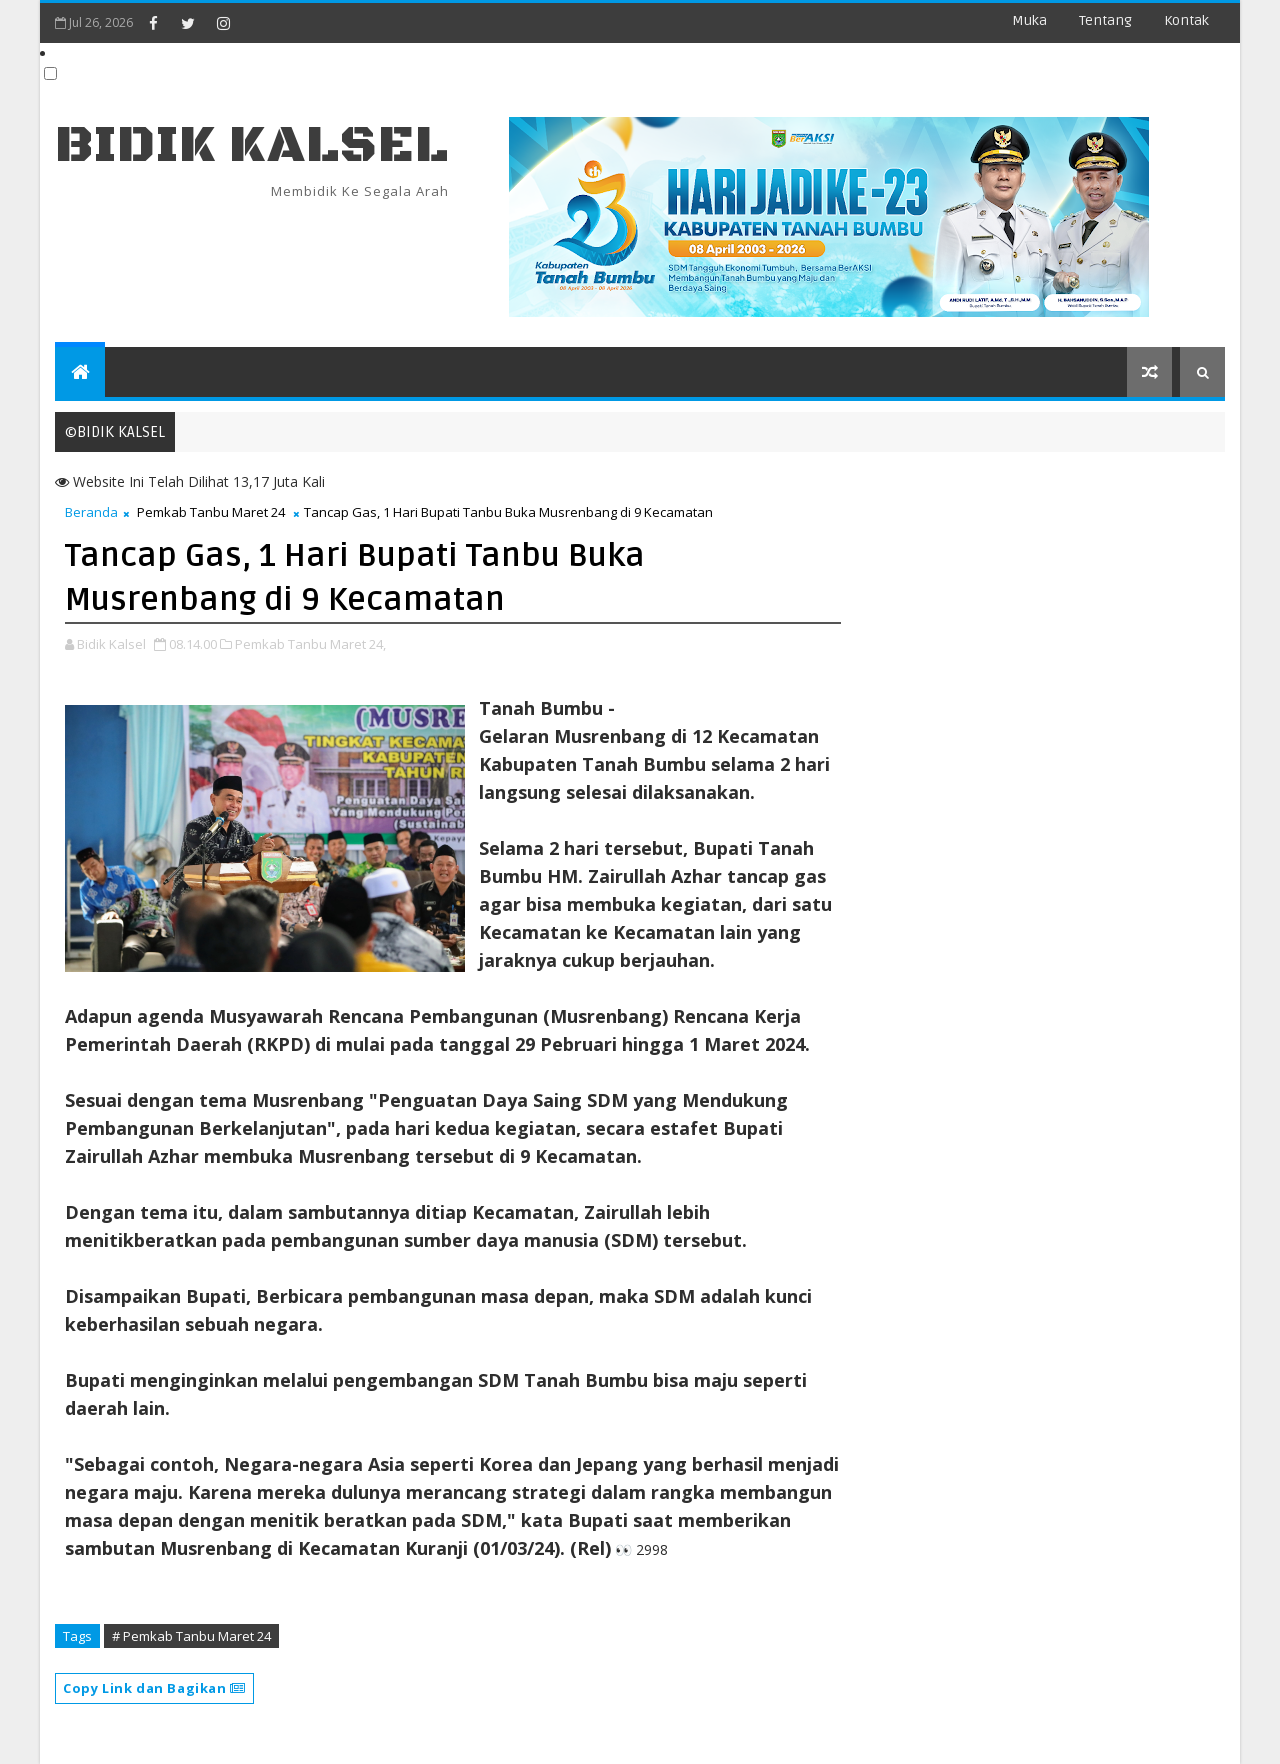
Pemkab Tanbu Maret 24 (211, 512)
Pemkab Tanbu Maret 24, (310, 644)
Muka (1029, 20)
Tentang (1105, 20)
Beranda (91, 512)
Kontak (1186, 20)
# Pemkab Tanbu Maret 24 (191, 1636)
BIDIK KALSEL (252, 145)
